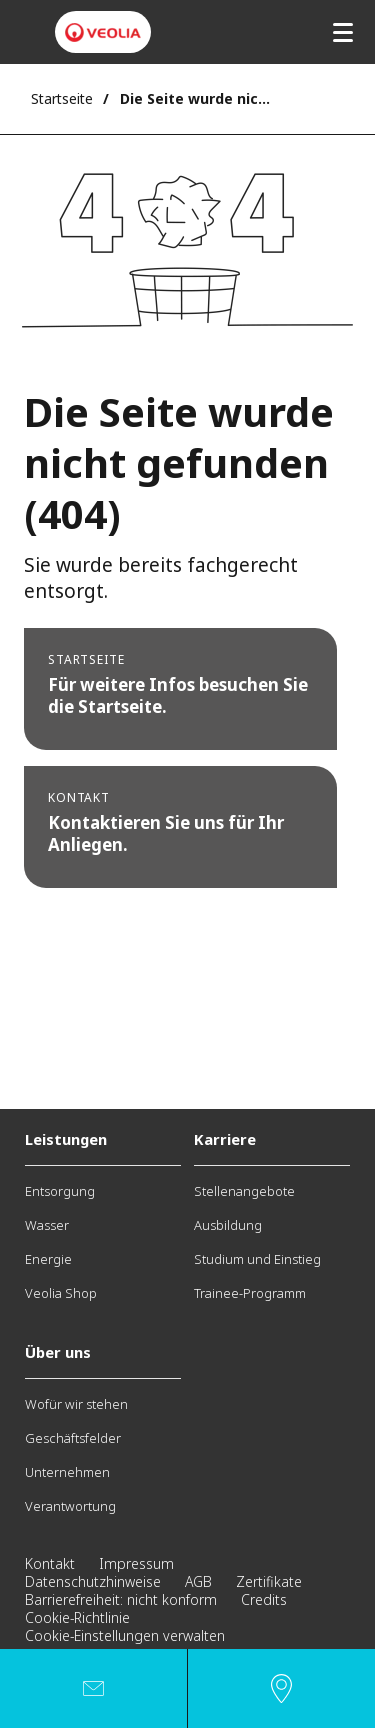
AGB (198, 1581)
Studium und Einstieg (257, 1259)
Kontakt (50, 1563)
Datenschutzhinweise (93, 1581)
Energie (48, 1259)
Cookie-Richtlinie (77, 1617)
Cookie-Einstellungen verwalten (125, 1635)
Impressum (136, 1563)
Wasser (47, 1225)
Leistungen (66, 1139)
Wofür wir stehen (76, 1404)
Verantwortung (70, 1506)
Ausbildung (228, 1225)
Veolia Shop (61, 1293)
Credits (264, 1599)
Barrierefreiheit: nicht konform (121, 1599)
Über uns (58, 1352)
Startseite (62, 98)
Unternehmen (67, 1472)
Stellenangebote (244, 1191)
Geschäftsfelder (73, 1438)
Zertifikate (269, 1581)
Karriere (225, 1139)
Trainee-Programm (250, 1293)
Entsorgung (60, 1191)
